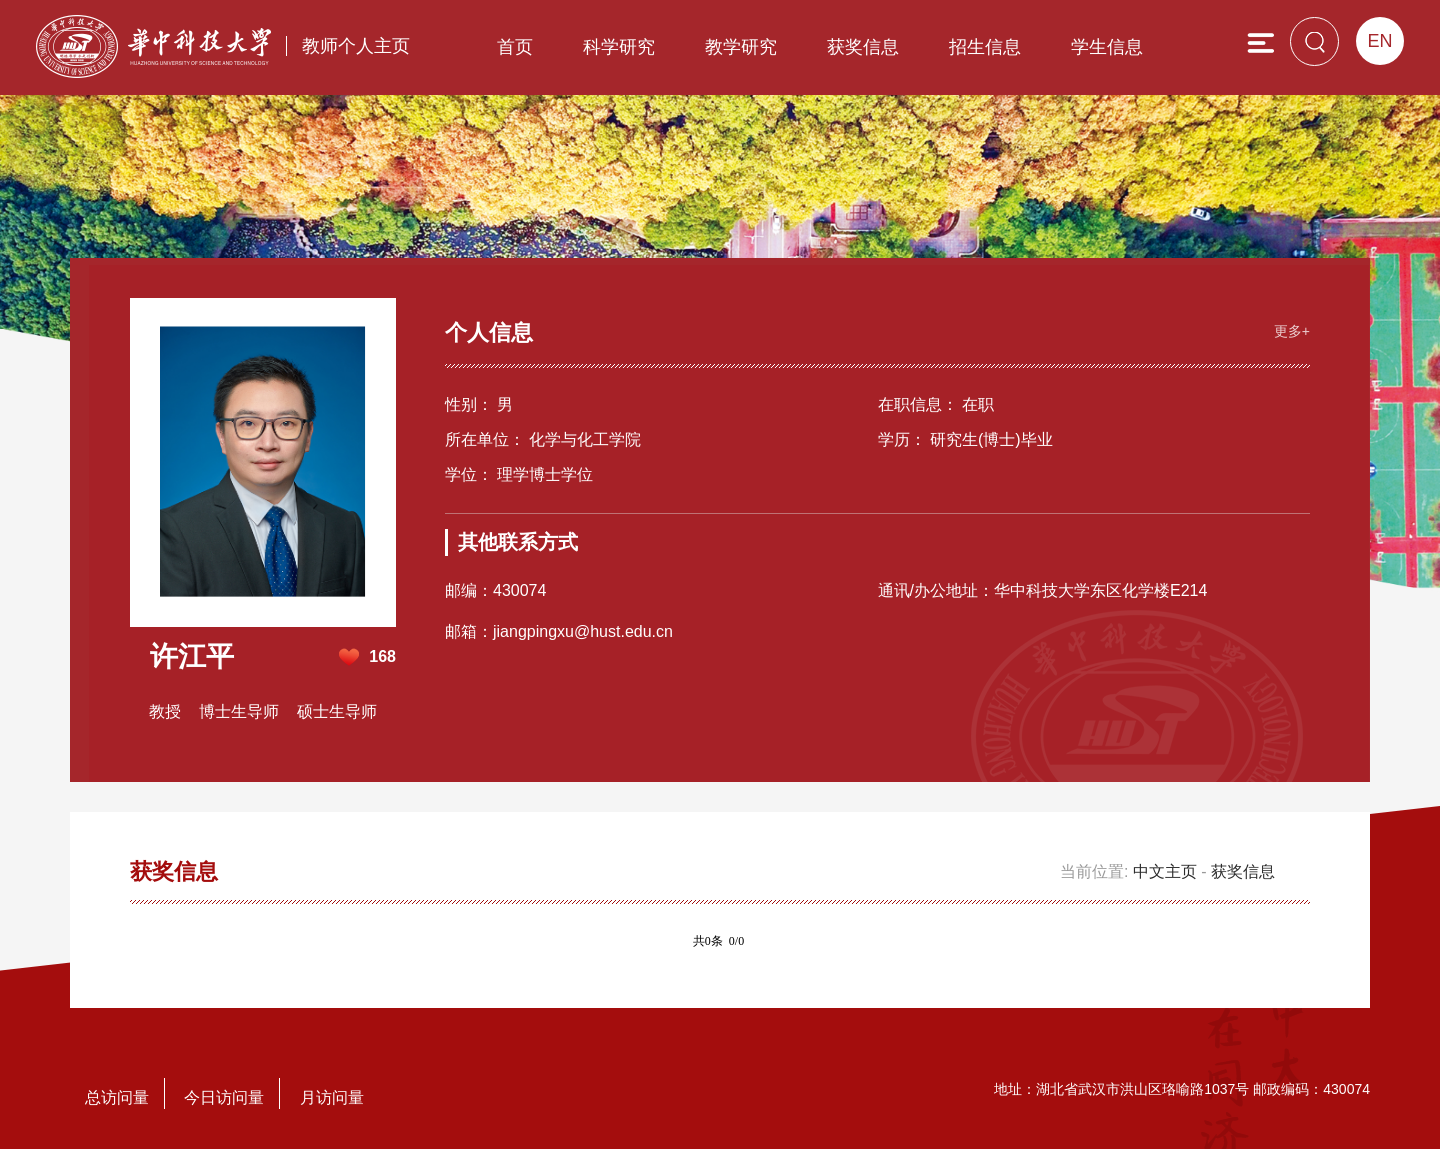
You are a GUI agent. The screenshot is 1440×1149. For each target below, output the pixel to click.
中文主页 (1165, 871)
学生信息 (1107, 47)
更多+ (1292, 331)
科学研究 (619, 47)
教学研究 (741, 47)
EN (1379, 41)
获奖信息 (863, 47)
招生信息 (985, 47)
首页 (515, 47)
